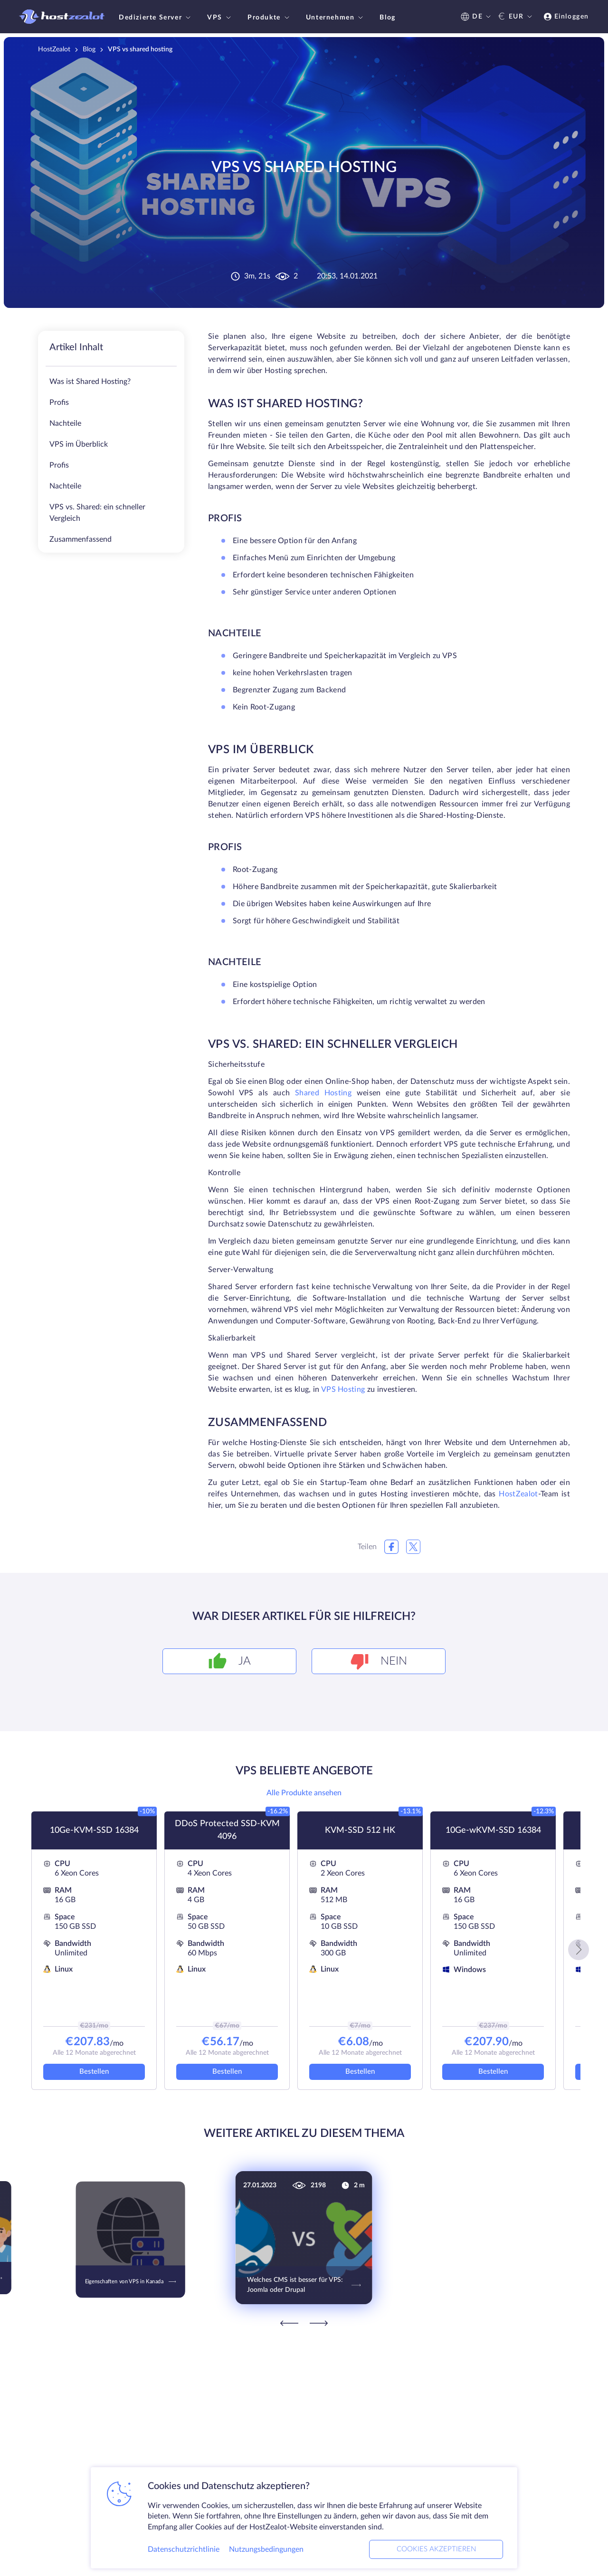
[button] (578, 1949)
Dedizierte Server (156, 17)
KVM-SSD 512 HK (360, 1830)
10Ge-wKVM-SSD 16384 (493, 1830)
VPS (220, 17)
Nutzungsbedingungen (266, 2549)
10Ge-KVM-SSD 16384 (94, 1830)
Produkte (269, 17)
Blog (387, 17)
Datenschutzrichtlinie (183, 2549)
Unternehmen (336, 17)
